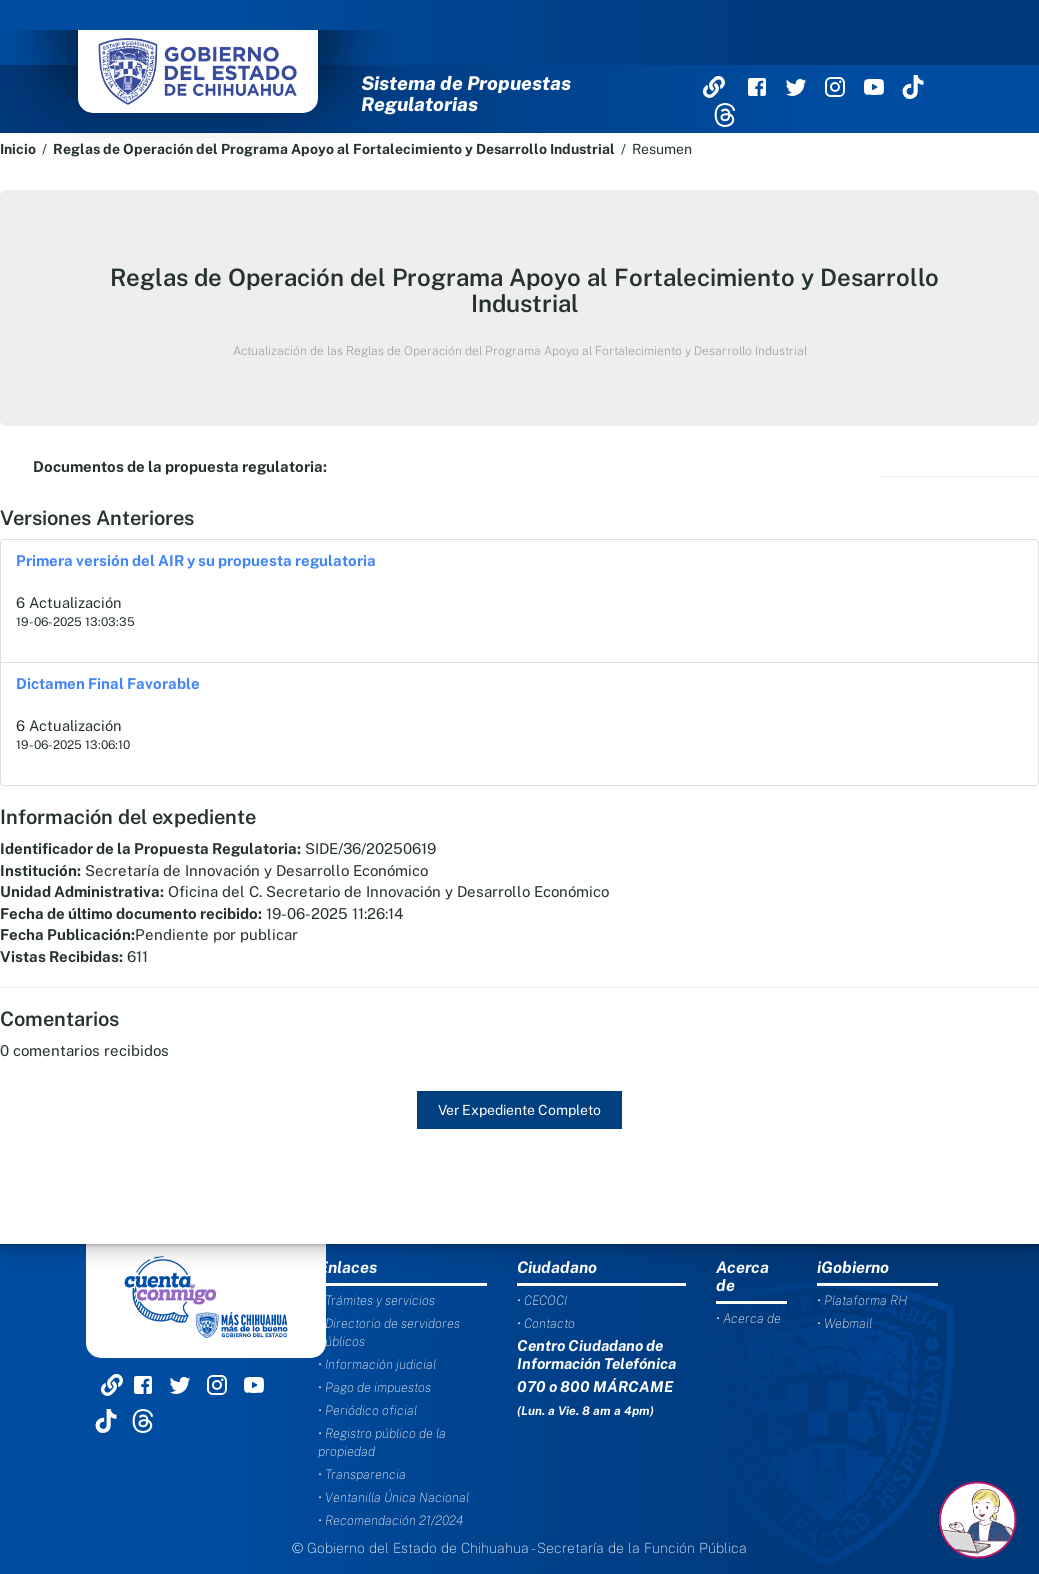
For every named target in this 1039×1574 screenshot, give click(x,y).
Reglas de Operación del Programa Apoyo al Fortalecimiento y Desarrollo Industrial (334, 149)
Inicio (18, 149)
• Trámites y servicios (376, 1300)
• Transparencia (362, 1474)
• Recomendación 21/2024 (390, 1520)
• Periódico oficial (367, 1410)
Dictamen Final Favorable (108, 683)
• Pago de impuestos (374, 1387)
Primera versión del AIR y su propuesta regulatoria (196, 560)
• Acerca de (748, 1318)
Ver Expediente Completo (519, 1110)
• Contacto (546, 1323)
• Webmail (844, 1323)
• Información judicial (377, 1364)
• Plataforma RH (862, 1300)
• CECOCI (542, 1300)
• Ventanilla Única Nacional (393, 1497)
